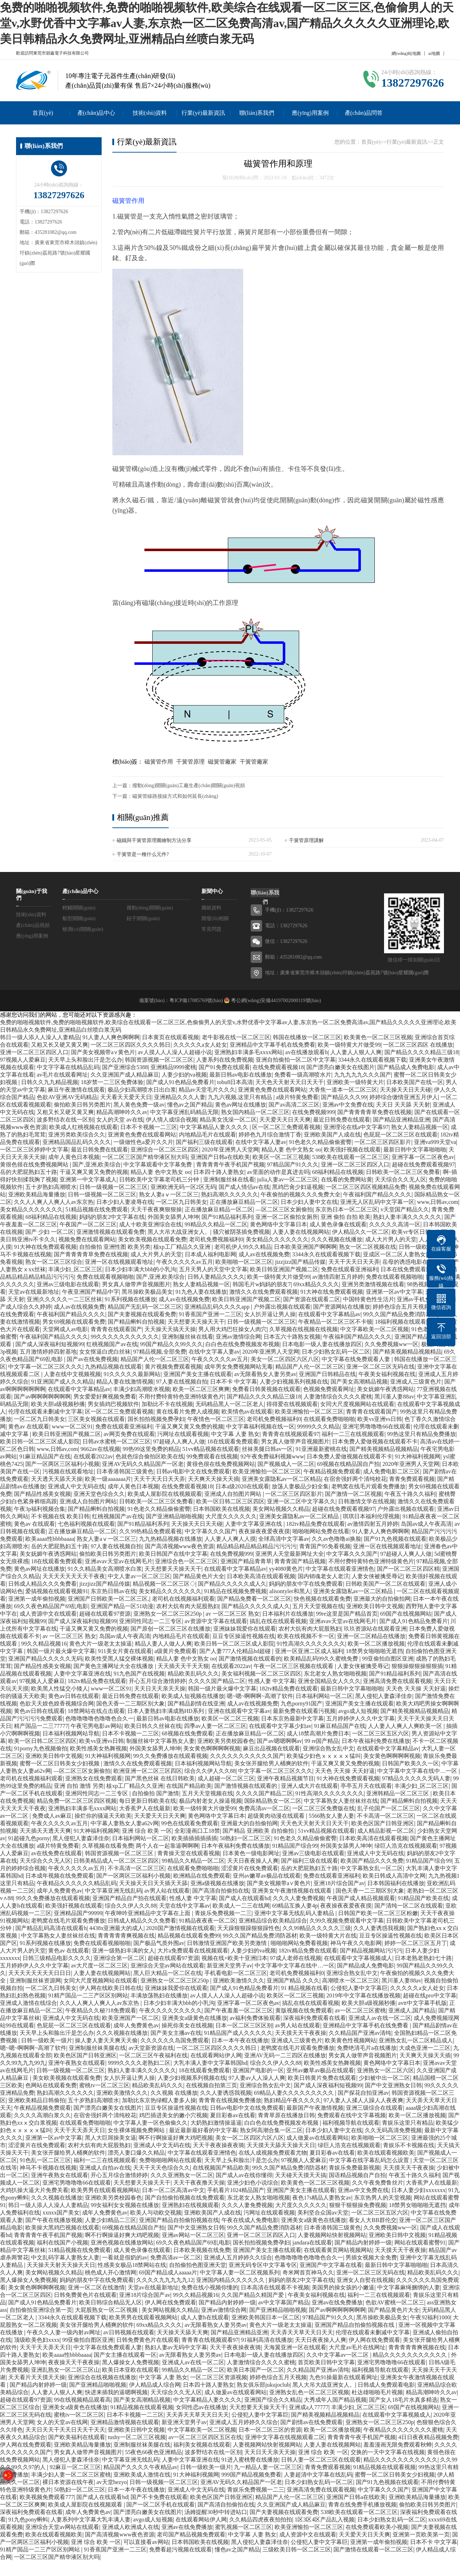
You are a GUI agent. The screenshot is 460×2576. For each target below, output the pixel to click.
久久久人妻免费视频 (298, 1898)
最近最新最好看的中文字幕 (203, 2130)
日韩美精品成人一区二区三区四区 (116, 1861)
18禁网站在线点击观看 (96, 1711)
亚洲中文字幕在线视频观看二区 (285, 2437)
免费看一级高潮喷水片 (302, 1075)
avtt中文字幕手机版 (422, 2003)
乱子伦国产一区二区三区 (388, 1808)
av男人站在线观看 (167, 1891)
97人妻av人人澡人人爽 (257, 2078)
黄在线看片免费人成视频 (187, 1411)
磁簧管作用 (128, 200)
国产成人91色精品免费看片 (180, 1082)
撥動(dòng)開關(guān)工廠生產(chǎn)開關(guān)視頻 (188, 785)
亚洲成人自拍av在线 (104, 2168)
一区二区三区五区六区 (380, 1733)
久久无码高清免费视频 (393, 2130)
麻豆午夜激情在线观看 (76, 1090)
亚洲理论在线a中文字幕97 (356, 1127)
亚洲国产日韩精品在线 (327, 1374)
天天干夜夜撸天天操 (199, 2183)
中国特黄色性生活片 (368, 1299)
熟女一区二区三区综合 (53, 1262)
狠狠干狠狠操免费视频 (357, 2205)
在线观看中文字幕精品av (329, 1314)
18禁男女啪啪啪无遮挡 (374, 1651)
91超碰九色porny (29, 1838)
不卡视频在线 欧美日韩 (60, 1516)
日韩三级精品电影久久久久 (56, 1958)
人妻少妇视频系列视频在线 (294, 1382)
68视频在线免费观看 (187, 1733)
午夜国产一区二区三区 (88, 1224)
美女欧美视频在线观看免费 (152, 1239)
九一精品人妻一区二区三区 (268, 2467)
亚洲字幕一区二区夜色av (423, 1157)
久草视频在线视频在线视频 (303, 1329)
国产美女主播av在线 (175, 2033)
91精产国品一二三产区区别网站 (88, 1995)
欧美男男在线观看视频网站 (105, 2190)
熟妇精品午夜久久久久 (292, 2100)
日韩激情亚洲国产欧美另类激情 (227, 1943)
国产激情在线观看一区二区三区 (373, 2549)
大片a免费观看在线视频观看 (192, 1951)
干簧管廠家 (254, 762)
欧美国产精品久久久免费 (372, 1861)
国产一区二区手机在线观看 (160, 2504)
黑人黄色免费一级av (138, 1105)
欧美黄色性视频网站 (350, 2040)
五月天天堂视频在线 (318, 1606)
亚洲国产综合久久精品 (272, 2400)
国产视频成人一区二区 (286, 1464)
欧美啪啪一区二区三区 (243, 1262)
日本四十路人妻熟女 (219, 1172)
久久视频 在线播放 (174, 2093)
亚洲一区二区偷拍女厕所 (286, 1217)
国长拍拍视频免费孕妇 (156, 1419)
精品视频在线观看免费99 (189, 1936)
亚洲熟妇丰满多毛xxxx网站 (248, 1052)
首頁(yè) (42, 113)
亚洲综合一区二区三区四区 (165, 1149)
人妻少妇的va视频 (184, 1075)
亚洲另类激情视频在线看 (373, 1284)
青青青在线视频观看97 (290, 1434)
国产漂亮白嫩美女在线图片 (340, 1067)
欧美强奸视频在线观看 (352, 1149)
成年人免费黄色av (59, 1891)
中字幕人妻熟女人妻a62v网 (125, 1823)
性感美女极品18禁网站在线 (132, 2265)
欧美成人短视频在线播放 (193, 1696)
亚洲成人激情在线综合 (28, 2003)
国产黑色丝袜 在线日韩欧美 (160, 1778)
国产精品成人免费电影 (405, 1067)
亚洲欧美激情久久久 (238, 1980)
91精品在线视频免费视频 (235, 1591)
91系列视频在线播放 (130, 1299)
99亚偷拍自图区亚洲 (387, 1659)
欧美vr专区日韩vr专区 (419, 1232)
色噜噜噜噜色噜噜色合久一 (99, 1718)
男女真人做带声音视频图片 (136, 1284)
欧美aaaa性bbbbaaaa (49, 1539)
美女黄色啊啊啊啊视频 (211, 1748)
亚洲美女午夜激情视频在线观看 (292, 1891)
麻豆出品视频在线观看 (271, 1748)
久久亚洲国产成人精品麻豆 (125, 1075)
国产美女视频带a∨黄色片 (103, 1052)
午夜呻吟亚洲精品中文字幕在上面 (148, 1913)
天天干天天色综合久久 (161, 2168)
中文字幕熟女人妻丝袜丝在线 (341, 1801)
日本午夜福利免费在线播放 (376, 1741)
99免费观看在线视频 (212, 1456)
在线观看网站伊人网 (216, 2055)
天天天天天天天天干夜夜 (73, 1576)
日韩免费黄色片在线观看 (85, 2295)
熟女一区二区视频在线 (367, 1247)
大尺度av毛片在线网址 (357, 2347)
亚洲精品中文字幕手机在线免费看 (272, 1045)
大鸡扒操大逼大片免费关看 (34, 2190)
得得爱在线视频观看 (292, 1404)
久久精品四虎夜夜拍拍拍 (260, 2519)
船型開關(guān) (79, 918)
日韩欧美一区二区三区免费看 (403, 1172)
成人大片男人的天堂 (390, 1239)
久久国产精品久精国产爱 (253, 2295)
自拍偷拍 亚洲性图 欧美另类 (114, 1247)
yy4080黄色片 (286, 1569)
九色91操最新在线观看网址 (343, 2377)
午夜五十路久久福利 (410, 1494)
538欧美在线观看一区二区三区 (350, 1157)
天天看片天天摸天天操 (36, 2377)
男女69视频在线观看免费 (73, 1322)
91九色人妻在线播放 (201, 1292)
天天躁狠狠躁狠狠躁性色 (248, 1928)
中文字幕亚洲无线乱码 (113, 1891)
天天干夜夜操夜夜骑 (218, 2145)
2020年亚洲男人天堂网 (230, 1149)
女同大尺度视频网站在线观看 (357, 1404)
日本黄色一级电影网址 (251, 1853)
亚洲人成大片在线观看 (309, 1786)
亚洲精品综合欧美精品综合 (273, 1921)
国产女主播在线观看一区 (125, 2355)
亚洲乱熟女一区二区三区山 (65, 2370)
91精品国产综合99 (295, 1846)
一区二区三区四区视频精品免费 (366, 1187)
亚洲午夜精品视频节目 (285, 1778)
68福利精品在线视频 (337, 1172)
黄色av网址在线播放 (240, 1105)
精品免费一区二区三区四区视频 (77, 1801)
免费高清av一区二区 (264, 1808)
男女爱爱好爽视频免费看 (104, 1397)
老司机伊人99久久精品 (242, 1247)
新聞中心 (212, 891)
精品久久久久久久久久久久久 (410, 2355)
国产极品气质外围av (158, 1943)
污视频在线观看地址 (68, 1471)
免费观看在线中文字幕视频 (351, 2115)
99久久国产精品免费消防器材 (400, 1314)
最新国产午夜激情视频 (314, 2108)
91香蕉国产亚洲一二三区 (210, 1314)
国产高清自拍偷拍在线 (220, 1891)
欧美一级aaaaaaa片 (108, 1479)
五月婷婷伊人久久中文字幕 (360, 1718)
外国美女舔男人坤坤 (173, 1217)
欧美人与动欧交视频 (156, 2213)
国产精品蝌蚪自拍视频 (136, 1322)
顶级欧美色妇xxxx (37, 2340)
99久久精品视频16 (44, 1644)
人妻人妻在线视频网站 (300, 1232)
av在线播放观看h (306, 1052)
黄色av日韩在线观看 (73, 1696)
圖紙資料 (211, 907)
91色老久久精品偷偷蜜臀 (320, 1142)
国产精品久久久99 (344, 1097)
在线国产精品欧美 (189, 1786)
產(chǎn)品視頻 (33, 925)
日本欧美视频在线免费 (201, 2250)
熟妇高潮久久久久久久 (229, 1194)
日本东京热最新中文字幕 (292, 1718)
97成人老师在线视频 (295, 1958)
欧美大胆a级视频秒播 (58, 1404)
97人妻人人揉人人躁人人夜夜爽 (363, 2100)
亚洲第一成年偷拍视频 (36, 1599)
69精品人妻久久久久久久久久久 (294, 2093)
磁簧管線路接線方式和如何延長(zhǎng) (175, 796)
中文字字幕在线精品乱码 (68, 1067)
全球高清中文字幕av (283, 1539)
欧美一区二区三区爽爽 (201, 1389)
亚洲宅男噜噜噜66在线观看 (376, 1426)
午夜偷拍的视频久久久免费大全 (301, 1194)
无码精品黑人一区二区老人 (229, 1404)
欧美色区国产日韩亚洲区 (382, 1823)
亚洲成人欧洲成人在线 (130, 2527)
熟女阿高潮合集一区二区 (271, 2130)
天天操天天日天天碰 (405, 1090)
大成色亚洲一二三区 (424, 2048)
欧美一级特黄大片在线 (328, 1936)
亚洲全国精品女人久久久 (329, 1681)
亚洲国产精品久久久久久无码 (45, 1659)
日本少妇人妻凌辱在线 (124, 1202)
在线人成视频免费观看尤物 (273, 2153)
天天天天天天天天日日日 (39, 1973)
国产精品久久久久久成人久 (232, 1584)
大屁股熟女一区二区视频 (107, 2310)
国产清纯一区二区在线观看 (408, 1906)
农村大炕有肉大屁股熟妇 (187, 1606)
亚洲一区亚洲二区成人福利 (309, 1651)
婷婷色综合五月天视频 (401, 1307)
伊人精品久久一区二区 (360, 1232)
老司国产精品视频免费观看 (191, 2534)
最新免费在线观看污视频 (304, 1711)
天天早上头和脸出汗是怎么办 (85, 1060)
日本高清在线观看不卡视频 (275, 2287)
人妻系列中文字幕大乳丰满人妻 (91, 2519)
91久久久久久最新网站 (131, 1374)
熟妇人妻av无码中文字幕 (176, 2347)
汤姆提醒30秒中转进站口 (215, 2512)
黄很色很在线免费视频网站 (35, 1164)
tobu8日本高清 (235, 1082)
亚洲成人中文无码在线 (76, 1486)
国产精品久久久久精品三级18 (421, 1052)
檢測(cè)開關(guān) (82, 929)
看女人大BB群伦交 (372, 2220)
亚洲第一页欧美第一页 (421, 2534)
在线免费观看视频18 (278, 1067)
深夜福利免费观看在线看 (314, 2018)
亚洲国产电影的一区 (258, 2070)
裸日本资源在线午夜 (68, 2482)
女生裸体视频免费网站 (137, 2130)
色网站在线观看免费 (51, 2085)
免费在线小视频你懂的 (209, 2287)
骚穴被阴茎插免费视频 (241, 1232)
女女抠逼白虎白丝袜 (105, 1352)
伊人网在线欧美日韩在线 (110, 1988)
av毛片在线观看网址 (62, 1075)
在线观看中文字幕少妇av (280, 1726)
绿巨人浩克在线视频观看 (405, 1846)
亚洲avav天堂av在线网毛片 (118, 1561)
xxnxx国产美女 (61, 2213)
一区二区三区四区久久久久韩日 (130, 1045)
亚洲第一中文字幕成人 (88, 1179)
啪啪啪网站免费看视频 (299, 1943)
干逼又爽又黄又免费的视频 (94, 1172)
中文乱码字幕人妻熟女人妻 (65, 2257)
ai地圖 (434, 53)
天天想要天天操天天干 (196, 1322)
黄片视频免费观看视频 (173, 1367)
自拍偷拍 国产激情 (155, 1793)
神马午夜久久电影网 (356, 1943)
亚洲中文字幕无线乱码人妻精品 (295, 1913)
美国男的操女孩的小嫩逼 (343, 2287)
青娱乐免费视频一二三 (223, 1913)
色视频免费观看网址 (328, 1389)
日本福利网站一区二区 (324, 1696)
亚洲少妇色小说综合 (252, 2183)
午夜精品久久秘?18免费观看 (100, 2010)
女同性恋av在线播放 (201, 2407)
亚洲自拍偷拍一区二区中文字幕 (296, 1060)
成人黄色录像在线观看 (338, 1224)
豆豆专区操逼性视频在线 (243, 1636)
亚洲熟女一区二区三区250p (168, 1614)
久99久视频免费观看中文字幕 (347, 1921)
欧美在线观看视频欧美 (385, 2153)
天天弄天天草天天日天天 (301, 2332)
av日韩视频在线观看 (128, 2332)
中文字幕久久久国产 (210, 1531)
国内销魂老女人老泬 (323, 1576)
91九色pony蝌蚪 (28, 2519)
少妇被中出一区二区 (384, 2078)
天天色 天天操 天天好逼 (416, 1688)
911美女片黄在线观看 (125, 1651)
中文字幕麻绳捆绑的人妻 (408, 2287)
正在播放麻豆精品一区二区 (244, 1202)
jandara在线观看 (312, 2242)
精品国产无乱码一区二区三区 (145, 1307)
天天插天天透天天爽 (45, 1831)
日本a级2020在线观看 (242, 1486)
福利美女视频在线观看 (201, 2445)
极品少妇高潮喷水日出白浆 (142, 1090)
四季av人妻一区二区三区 (215, 1726)
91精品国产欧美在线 (423, 1898)
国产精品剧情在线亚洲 (196, 1703)
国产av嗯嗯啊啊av (279, 1741)
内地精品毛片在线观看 (207, 1135)
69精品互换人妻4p (295, 1906)
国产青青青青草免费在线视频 (374, 1112)
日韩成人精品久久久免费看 (42, 1584)
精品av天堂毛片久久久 (207, 1090)
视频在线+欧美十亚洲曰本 (234, 1958)
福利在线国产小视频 (62, 2242)
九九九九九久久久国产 (362, 1075)
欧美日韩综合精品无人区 (110, 2302)
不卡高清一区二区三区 (385, 1816)
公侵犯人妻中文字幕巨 (359, 1988)
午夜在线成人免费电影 (249, 2220)
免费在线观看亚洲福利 (349, 1269)
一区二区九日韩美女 (181, 1202)
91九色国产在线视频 (139, 1674)
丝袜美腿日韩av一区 (267, 1449)
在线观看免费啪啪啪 (329, 1419)
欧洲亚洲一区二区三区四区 (147, 1771)
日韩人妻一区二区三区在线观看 (321, 2460)
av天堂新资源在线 (151, 2048)
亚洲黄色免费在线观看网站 (272, 1090)
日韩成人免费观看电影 (386, 2385)
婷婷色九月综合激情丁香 (270, 1135)
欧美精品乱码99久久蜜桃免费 (321, 1659)
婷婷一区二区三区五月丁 (415, 1943)
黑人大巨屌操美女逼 (110, 2138)
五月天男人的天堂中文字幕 (213, 1269)
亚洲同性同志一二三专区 (150, 1621)
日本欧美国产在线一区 (414, 1082)
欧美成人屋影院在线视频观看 (165, 1494)
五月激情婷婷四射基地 (48, 1352)
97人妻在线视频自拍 (182, 1382)
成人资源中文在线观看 (48, 1614)
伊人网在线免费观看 (170, 2302)
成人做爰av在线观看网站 (317, 2138)
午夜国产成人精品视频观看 (361, 1898)
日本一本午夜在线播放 (240, 2040)
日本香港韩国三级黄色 (124, 1471)
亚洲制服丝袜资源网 (35, 1980)
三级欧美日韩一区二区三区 (296, 2549)
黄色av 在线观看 (28, 1426)
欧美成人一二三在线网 (241, 1906)
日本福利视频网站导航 (70, 1733)
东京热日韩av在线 (113, 1591)
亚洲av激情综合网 (238, 1337)
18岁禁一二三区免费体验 (112, 1082)
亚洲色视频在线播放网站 (122, 2242)
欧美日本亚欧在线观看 (130, 2370)
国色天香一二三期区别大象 (130, 1703)
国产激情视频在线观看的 (250, 1659)
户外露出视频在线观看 (282, 1307)
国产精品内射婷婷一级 (363, 2242)
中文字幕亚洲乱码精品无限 (184, 1112)
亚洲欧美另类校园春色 (225, 1741)
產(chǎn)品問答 (364, 113)
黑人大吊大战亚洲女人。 (179, 1232)
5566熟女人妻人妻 (331, 1816)
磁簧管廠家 (222, 762)
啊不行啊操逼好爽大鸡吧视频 (176, 2138)
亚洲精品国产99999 (78, 1913)
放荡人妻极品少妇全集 (300, 1486)
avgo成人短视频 (358, 1711)
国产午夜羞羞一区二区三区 (238, 2010)
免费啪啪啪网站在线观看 (170, 2160)
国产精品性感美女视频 (42, 1494)
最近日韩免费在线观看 (341, 1120)
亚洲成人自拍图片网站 (233, 1494)
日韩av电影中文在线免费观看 (193, 1471)
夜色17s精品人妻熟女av (321, 2198)
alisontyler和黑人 (290, 1591)
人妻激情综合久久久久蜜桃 (337, 1397)
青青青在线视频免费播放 (230, 2100)
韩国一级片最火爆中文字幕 (61, 1651)
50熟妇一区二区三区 (245, 1838)
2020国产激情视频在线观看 (180, 1928)
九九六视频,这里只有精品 (241, 1097)
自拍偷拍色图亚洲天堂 (197, 2265)
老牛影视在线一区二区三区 (236, 1037)
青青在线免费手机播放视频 (362, 2504)
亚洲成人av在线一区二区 (379, 2018)
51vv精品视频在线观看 (210, 1449)
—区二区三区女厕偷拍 (284, 1209)
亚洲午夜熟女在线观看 (76, 2063)
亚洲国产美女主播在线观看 (197, 1374)
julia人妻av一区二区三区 (287, 1179)
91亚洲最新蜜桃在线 (321, 1449)
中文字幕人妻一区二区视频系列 (240, 2272)
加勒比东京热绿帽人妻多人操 (159, 2100)
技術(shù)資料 (150, 113)
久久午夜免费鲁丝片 (377, 2183)
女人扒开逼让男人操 (270, 1314)
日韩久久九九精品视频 (49, 1082)
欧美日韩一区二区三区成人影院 (40, 1441)
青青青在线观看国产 (116, 1329)
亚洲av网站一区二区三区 (193, 2235)
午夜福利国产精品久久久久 (377, 1194)
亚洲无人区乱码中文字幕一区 (377, 1202)
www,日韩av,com (437, 1202)
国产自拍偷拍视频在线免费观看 (185, 2198)
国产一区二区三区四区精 (408, 1569)
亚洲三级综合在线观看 (374, 2108)
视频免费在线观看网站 (87, 1239)
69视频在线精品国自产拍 (348, 1464)
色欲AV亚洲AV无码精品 (67, 1097)
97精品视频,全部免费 (159, 1352)
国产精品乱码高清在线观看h (51, 1928)
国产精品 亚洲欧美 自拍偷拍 (259, 1831)
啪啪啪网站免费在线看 (320, 1531)
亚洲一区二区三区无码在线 (380, 1367)
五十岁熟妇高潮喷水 (51, 1187)
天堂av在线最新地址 (33, 1292)
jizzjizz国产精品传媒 (300, 1262)
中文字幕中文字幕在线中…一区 (418, 1771)
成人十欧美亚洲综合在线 (150, 1224)
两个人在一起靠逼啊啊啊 (167, 1846)
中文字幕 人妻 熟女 (235, 1434)
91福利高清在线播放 (266, 2340)
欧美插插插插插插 (194, 1838)
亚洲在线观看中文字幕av (239, 1711)
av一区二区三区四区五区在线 (205, 2437)
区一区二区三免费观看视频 (286, 1127)
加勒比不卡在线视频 (167, 1404)
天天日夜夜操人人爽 (252, 1861)
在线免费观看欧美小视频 (377, 2527)
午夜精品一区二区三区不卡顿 (335, 1322)
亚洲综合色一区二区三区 (186, 1561)
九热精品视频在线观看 (113, 1367)
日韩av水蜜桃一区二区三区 (116, 1441)
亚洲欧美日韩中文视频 (374, 1606)
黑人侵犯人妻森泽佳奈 (383, 1696)
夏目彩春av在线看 (232, 2115)
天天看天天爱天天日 (126, 1097)
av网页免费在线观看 (128, 1434)
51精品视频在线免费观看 (96, 1209)
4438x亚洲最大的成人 (116, 1928)
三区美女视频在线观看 (96, 1419)
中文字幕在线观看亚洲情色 (340, 1569)
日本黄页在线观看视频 (170, 1037)
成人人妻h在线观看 (204, 2317)
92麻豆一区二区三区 (75, 2467)
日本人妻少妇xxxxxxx (418, 2190)
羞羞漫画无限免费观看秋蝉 (397, 2445)
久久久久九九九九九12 (164, 2280)
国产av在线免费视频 (92, 1359)
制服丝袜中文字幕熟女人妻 (160, 1741)
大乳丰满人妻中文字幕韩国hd (210, 2063)
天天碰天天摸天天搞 (300, 2175)
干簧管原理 (190, 762)
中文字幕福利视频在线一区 (260, 1426)
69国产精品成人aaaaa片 (168, 2272)
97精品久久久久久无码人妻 (416, 1778)
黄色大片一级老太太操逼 (100, 1644)
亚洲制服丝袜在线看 (229, 1179)
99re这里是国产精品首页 (346, 1614)
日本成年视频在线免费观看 (59, 1876)
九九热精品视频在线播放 (170, 1539)
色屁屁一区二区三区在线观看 (400, 1135)
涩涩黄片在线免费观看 (249, 1868)
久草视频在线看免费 (107, 1846)
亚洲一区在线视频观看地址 (119, 1262)
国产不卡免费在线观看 (159, 2497)
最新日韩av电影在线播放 (240, 1075)
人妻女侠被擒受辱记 (377, 1576)
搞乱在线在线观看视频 (278, 1621)
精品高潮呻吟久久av (121, 1112)
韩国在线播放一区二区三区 (307, 1037)
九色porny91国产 (301, 1703)
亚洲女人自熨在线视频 (365, 2280)
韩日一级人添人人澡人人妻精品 (40, 1037)
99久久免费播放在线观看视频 (170, 1756)
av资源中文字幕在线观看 (216, 1621)
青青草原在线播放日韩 (286, 2115)
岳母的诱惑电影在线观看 (413, 1262)
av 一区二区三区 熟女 (233, 1614)
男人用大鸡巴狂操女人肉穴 (232, 1329)
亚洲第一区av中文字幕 (394, 1292)
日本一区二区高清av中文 (173, 2190)
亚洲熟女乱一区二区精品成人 (416, 2040)
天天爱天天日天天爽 (285, 1120)
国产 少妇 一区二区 (49, 1232)
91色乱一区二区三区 (45, 2160)
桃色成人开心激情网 (110, 2272)
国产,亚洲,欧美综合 (96, 1164)
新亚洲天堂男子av (229, 1965)
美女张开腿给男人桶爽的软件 (271, 1763)
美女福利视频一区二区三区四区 (261, 1674)
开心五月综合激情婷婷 (157, 1681)
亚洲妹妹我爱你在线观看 (244, 1629)
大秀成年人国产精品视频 (335, 2400)
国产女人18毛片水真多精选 (403, 2400)
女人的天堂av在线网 (62, 2422)
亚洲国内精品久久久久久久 (231, 2280)
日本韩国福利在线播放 (395, 1883)
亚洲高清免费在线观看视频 (397, 1681)
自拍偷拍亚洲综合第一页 (41, 2310)
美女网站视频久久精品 (281, 1509)
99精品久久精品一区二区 (216, 1224)
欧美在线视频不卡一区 (305, 1636)
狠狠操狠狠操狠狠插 (417, 1666)
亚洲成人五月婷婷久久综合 (238, 2257)
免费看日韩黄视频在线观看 (266, 1389)
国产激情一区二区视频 (353, 1494)
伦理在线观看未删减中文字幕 (45, 1411)
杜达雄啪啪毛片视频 (377, 2392)
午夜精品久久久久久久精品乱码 (77, 1883)
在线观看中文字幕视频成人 (358, 1958)
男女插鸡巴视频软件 (113, 1404)
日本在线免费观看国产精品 (414, 1269)
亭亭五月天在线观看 (366, 1786)
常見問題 (211, 929)
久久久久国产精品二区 (216, 1681)
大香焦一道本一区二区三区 (343, 1090)
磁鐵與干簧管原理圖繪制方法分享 (154, 840)
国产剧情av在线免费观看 (311, 2422)
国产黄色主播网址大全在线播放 (114, 1666)
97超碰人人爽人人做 (179, 1441)
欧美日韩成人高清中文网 (394, 1876)
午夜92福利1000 (430, 2317)
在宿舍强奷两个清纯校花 (355, 1479)
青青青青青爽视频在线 (126, 1936)
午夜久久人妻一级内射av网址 (64, 2332)
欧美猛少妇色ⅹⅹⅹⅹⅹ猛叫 (324, 1756)
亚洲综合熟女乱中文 (328, 1748)
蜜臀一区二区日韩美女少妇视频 (60, 1763)
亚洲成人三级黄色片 (415, 1382)
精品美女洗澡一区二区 (228, 1120)
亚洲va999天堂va (435, 1142)
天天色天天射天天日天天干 (289, 1082)
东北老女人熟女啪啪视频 (335, 1674)
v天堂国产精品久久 (404, 1209)
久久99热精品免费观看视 (150, 1531)
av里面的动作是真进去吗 (278, 1172)
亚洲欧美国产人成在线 (332, 1135)
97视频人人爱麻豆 (23, 1060)
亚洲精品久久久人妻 (179, 1097)
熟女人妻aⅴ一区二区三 (169, 1194)
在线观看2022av (93, 1456)
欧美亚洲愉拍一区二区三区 (309, 1411)
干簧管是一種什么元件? (143, 854)
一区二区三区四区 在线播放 (418, 1045)
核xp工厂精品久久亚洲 (182, 1247)
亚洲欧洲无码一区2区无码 (183, 1187)
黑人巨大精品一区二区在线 (167, 1973)
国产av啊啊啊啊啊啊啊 (42, 1397)
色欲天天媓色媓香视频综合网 (57, 1703)
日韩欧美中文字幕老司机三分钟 (159, 1179)
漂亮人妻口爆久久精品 (136, 2153)
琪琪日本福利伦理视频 (371, 1516)
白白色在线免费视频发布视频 (242, 1344)
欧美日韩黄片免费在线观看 (322, 2078)
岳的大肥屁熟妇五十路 (28, 1172)
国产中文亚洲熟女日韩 (393, 2085)
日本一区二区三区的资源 (270, 2430)
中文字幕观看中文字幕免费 (158, 1164)
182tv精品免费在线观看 (315, 1524)
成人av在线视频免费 (264, 1254)
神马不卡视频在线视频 (48, 2168)
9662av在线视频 (100, 1449)
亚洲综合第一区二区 (119, 1958)
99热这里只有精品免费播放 (421, 1434)
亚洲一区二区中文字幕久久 (301, 1501)
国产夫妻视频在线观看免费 (142, 1314)
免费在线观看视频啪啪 (105, 1277)
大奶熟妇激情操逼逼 (216, 2123)
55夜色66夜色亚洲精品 (153, 2452)
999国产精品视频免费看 (251, 2475)
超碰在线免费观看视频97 (423, 1164)
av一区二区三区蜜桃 (360, 2010)
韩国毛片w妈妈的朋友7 (261, 1284)
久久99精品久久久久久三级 (316, 1928)
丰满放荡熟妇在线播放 (159, 1995)
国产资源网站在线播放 (341, 1307)
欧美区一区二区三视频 (281, 1157)
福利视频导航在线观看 (350, 2123)
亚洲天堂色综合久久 (99, 1494)
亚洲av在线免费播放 (337, 2302)
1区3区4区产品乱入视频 (324, 2519)
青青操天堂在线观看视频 (188, 1853)
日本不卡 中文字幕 (233, 1382)
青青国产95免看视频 (325, 1546)
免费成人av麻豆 (52, 1816)
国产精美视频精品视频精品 (407, 1352)
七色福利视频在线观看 (86, 1524)
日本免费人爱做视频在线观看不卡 (375, 1441)
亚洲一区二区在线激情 (96, 2287)
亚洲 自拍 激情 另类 (79, 1786)
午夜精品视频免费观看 (332, 1471)
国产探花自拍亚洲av (363, 2093)
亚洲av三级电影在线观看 (68, 1284)
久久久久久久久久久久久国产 (247, 1756)
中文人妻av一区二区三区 (139, 1576)
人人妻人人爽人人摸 (230, 1539)
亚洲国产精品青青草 (246, 1561)
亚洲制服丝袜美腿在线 (97, 2048)
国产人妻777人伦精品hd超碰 (235, 1651)
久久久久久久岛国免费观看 (174, 2040)
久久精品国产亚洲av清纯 (360, 2033)
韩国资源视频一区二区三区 (159, 1060)
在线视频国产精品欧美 (221, 2168)
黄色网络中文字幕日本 (278, 1224)
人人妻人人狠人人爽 (356, 1052)
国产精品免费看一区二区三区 (254, 1599)
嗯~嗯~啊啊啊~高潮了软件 (260, 1696)
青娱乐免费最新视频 (354, 2168)
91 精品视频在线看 (304, 1988)
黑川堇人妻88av (394, 1397)
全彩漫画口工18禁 (197, 1831)
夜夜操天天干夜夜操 (73, 2362)
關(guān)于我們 (31, 894)
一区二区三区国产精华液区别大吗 (145, 1157)
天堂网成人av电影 (65, 1329)
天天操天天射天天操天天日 (61, 2265)
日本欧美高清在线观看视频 (261, 1576)
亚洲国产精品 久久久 (293, 1980)
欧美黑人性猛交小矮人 (59, 1688)
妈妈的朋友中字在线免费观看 (306, 1584)
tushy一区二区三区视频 (137, 2437)
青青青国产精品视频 (300, 1561)
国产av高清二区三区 (294, 1105)
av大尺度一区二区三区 (99, 1965)
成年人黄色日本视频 (73, 1157)
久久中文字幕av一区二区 (338, 2355)
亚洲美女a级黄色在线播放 (194, 2018)
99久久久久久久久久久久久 (125, 1337)
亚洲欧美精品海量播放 (36, 1194)
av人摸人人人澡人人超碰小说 (175, 1052)
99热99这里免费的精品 (151, 1449)
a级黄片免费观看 (175, 1651)
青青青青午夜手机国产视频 (230, 1164)
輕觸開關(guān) (79, 907)
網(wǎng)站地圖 (406, 53)
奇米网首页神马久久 (308, 2272)
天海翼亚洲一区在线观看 (295, 2347)
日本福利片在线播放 (287, 1614)
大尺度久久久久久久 (231, 1516)
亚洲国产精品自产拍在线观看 (129, 1898)
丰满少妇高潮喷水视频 (141, 1389)
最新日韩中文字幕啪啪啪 (414, 1149)
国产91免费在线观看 (224, 1067)
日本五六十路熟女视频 (292, 1337)
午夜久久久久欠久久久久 (170, 2010)
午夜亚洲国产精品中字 (90, 1292)
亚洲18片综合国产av (338, 1883)
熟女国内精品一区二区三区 (255, 1112)
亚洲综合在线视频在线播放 (102, 2377)
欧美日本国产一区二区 (255, 2370)
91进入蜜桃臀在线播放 (249, 2460)
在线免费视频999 (313, 1112)
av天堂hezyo (111, 2482)
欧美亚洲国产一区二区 (130, 2018)
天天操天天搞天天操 (170, 1329)
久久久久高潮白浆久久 (42, 2115)
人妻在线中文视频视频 (72, 1374)
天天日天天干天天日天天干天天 (65, 2430)
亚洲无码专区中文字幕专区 (263, 2265)
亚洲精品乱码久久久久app (217, 1307)
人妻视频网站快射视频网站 (332, 2235)
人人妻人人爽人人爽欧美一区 (406, 1726)
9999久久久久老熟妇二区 (139, 2063)
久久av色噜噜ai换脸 (336, 1539)
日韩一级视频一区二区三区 (113, 1187)
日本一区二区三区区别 (243, 2025)
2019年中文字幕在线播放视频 (363, 1995)
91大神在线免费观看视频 (45, 1247)
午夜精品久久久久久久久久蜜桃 (403, 2430)
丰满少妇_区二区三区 (75, 1269)
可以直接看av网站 (146, 2542)
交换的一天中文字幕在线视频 (388, 2452)
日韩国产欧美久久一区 (410, 1763)
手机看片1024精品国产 (235, 2190)
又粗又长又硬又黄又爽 (59, 1045)
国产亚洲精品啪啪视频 (174, 1516)
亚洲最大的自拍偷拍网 (381, 1599)
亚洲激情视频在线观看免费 (110, 1232)
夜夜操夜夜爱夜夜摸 (264, 1531)
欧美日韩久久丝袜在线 (153, 1726)
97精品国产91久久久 (292, 1164)
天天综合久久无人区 (400, 1179)
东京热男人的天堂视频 (382, 2198)
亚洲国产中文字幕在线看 (331, 2265)
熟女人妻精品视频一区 (419, 1127)
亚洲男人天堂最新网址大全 (289, 1554)
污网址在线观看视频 (183, 1434)
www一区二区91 (72, 1426)
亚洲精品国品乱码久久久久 (76, 1142)
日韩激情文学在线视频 (366, 1501)
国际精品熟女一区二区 (272, 1801)
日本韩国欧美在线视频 (221, 1509)
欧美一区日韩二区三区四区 (230, 1501)
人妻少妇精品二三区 (110, 2220)
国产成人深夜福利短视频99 (49, 1344)
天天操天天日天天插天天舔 (153, 1883)
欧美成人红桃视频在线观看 (83, 1127)
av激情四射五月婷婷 (337, 1277)
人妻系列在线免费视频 (224, 1060)
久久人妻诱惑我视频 (379, 1928)
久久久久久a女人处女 (200, 1045)
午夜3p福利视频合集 (39, 1509)
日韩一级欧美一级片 (424, 1247)
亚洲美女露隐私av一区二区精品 (281, 1479)
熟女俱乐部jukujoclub (263, 2385)
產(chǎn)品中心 (96, 113)
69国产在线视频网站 (405, 1614)
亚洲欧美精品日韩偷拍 (36, 2100)
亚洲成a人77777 (308, 2407)
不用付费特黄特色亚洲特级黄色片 (181, 1397)
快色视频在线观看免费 (322, 1599)
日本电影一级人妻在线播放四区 (322, 1344)
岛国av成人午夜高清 (426, 1524)
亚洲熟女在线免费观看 (93, 1778)
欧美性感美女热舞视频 (98, 1748)
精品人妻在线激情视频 (124, 1382)
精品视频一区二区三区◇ (164, 1584)
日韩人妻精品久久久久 (216, 1277)
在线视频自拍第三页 (211, 2085)
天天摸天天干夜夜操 (300, 2033)
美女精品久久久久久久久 (31, 1209)
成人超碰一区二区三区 (226, 1778)
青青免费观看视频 (412, 1479)
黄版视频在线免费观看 (303, 2010)
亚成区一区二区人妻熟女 (394, 1254)
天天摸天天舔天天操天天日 (281, 2145)
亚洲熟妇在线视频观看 (190, 2205)
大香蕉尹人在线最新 (144, 1808)
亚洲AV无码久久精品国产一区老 (143, 1464)
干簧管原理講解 (306, 840)
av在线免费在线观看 (56, 1853)
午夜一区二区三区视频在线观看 (294, 1666)
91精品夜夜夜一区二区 (207, 1921)
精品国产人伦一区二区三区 (155, 1359)
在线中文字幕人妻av (260, 1142)
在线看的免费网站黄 (346, 1179)
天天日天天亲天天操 (159, 1688)
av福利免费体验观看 (255, 2018)
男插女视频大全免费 (371, 2257)
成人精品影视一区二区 (385, 1831)
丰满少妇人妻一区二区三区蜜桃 (71, 2475)
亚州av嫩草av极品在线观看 (267, 1876)
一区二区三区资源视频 (218, 2377)
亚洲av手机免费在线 (422, 1299)
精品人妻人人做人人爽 (163, 1644)
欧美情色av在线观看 (246, 1411)
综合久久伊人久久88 (210, 1771)
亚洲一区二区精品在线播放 (371, 1636)
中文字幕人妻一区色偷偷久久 (150, 2123)
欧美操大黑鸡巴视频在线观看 (62, 2228)
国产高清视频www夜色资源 (179, 1546)
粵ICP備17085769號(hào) (196, 1000)
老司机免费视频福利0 (216, 1239)
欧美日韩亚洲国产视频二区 (284, 1269)
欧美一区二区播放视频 (376, 1644)
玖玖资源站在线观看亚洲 (375, 1629)
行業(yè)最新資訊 (203, 113)
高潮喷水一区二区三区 (350, 1980)
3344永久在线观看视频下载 (372, 1060)
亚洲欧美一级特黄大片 (355, 1082)
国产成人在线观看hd (244, 1898)
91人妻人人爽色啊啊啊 (110, 1037)
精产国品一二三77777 (41, 1726)
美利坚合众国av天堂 (322, 2213)
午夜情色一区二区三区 (215, 1419)
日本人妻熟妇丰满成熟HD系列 (166, 1711)
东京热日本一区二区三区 (346, 1209)
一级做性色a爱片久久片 (143, 1142)
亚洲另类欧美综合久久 (76, 1135)
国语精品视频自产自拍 (357, 2175)
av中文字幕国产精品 (283, 2302)
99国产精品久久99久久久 (171, 1344)
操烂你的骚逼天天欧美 (103, 1816)
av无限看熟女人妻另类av (265, 1374)
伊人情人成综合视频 (171, 1120)
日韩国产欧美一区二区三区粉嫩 (378, 1913)
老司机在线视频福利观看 (183, 1599)
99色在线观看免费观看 (189, 1823)
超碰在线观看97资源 (105, 1614)
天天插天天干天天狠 (183, 1666)
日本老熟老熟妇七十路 (423, 1958)
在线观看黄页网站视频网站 (338, 2250)
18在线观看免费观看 (233, 1441)
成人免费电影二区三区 (391, 1471)
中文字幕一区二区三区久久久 (45, 1367)
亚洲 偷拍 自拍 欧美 (345, 1217)
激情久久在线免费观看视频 (263, 1292)
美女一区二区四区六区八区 (285, 1359)
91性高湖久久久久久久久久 (311, 1644)
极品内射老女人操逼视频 (210, 1801)
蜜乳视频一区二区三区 (243, 2527)
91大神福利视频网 (417, 1456)
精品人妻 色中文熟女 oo (291, 1149)
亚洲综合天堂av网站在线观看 (167, 1965)
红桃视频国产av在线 (111, 1344)
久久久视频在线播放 (336, 1239)
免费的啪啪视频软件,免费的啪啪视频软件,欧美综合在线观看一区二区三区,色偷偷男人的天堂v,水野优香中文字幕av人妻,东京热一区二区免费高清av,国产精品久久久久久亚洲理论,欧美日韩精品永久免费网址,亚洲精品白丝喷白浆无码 (227, 23)
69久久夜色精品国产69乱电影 (51, 1606)
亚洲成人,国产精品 (411, 2010)
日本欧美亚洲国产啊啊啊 (305, 1247)
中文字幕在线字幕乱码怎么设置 (369, 2160)
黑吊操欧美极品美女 (147, 1292)
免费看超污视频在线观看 (180, 2549)
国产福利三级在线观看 (204, 1142)
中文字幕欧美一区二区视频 (374, 1329)
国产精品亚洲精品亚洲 (401, 1120)
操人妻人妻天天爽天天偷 (106, 2040)
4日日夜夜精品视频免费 (428, 2437)
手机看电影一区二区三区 (235, 1973)
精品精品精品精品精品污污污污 (256, 1546)
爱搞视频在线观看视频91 (56, 1591)
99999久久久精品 (318, 1426)
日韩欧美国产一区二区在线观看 (385, 1584)
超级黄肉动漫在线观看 (276, 1816)
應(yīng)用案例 (310, 113)
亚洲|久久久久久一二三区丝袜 (64, 1299)
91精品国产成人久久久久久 (238, 2033)
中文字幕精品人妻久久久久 (215, 1127)
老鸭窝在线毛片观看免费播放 (368, 1486)
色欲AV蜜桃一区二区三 (395, 2302)
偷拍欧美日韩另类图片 (82, 1105)
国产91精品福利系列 (227, 1217)
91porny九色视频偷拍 (40, 1748)
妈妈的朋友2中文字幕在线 (112, 1217)
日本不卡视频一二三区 (148, 1127)
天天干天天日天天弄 (354, 1262)
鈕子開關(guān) (143, 918)
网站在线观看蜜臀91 (420, 2242)
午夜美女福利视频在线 (386, 1374)
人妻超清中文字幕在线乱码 (318, 2475)
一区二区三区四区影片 (382, 1142)
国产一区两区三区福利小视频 (62, 1464)
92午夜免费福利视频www (272, 1456)
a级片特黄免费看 (297, 1097)
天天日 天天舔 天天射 (403, 1105)
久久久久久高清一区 (394, 1224)
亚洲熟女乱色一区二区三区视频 (309, 2392)
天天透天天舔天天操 (56, 1479)
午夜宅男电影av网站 (96, 1726)
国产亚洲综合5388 (125, 1067)
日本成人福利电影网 (210, 1254)
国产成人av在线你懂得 (244, 2175)
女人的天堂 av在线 (119, 1120)
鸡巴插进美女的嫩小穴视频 (173, 2115)
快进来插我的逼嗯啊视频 (116, 2392)
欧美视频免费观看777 (47, 2497)
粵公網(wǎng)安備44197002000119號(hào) (275, 1000)
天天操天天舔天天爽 (182, 2332)
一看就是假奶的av (124, 2257)
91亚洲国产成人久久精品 (62, 1382)
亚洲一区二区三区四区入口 (34, 1052)
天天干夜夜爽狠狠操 (156, 1209)
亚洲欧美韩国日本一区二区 (265, 2317)
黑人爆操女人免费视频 (28, 2280)
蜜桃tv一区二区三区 (104, 2085)
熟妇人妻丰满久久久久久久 (407, 1217)
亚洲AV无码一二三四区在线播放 (285, 2055)
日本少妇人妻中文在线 (309, 1202)
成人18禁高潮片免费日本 (318, 1733)
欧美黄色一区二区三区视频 (378, 1037)
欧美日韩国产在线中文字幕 (173, 1554)
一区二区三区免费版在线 (323, 1808)
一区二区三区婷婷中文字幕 (34, 1149)
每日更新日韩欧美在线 (147, 1801)
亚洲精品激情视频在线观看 (125, 2422)
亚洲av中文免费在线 (347, 1105)
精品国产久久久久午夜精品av (140, 2467)
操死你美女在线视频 (187, 2025)
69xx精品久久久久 (316, 1284)
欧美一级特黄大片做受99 (349, 1045)
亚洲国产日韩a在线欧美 (220, 1157)
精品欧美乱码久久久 (193, 1674)
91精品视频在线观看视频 (142, 2407)
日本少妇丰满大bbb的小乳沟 (140, 1269)
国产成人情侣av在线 (244, 1187)
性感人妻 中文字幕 (271, 1681)
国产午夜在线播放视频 (53, 2220)
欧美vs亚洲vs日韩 (379, 1419)
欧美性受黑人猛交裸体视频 (119, 1659)
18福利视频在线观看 (400, 1322)
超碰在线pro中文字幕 (429, 1995)
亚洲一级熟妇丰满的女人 (123, 1951)
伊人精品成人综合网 (154, 2385)
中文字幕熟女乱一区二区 (371, 1868)
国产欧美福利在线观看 (76, 2437)
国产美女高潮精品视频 (359, 1382)
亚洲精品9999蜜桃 (173, 1067)
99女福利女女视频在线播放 (125, 2205)
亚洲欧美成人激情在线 (141, 2475)
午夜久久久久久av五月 (184, 1262)
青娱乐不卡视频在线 (408, 2145)
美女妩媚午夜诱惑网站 (385, 1389)
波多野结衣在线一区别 (65, 1120)
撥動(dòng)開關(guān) (150, 907)
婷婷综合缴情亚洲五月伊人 (403, 1097)
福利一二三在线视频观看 (353, 1434)
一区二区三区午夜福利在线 (153, 2055)
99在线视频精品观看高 (82, 2400)
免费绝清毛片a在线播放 (367, 2048)
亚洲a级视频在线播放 (217, 1883)
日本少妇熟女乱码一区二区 (336, 1352)
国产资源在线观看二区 (311, 1299)
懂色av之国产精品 (190, 1105)
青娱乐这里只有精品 (407, 2123)
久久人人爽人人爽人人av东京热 (53, 1202)
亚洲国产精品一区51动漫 (122, 1606)
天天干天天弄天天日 (79, 2130)
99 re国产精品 (322, 1741)
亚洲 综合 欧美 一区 (147, 1831)
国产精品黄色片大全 (198, 1576)
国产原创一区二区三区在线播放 (170, 1629)
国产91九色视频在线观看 (395, 1539)
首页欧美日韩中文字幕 (326, 2362)
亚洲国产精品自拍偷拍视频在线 (179, 2220)
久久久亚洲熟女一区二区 (181, 2175)
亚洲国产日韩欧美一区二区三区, (108, 1599)
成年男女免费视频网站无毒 (238, 1367)
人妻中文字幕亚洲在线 (254, 1524)
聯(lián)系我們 (257, 113)
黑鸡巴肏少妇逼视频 (297, 1187)
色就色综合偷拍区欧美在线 (150, 1456)
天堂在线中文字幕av (184, 1906)
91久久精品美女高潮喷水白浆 (105, 1569)
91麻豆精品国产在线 (45, 1456)
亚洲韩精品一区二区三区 (398, 1793)
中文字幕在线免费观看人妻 (357, 1359)
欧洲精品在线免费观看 (201, 1876)
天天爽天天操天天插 (213, 1479)
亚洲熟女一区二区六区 (385, 2070)
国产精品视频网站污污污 (371, 1951)
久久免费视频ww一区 (391, 1344)
